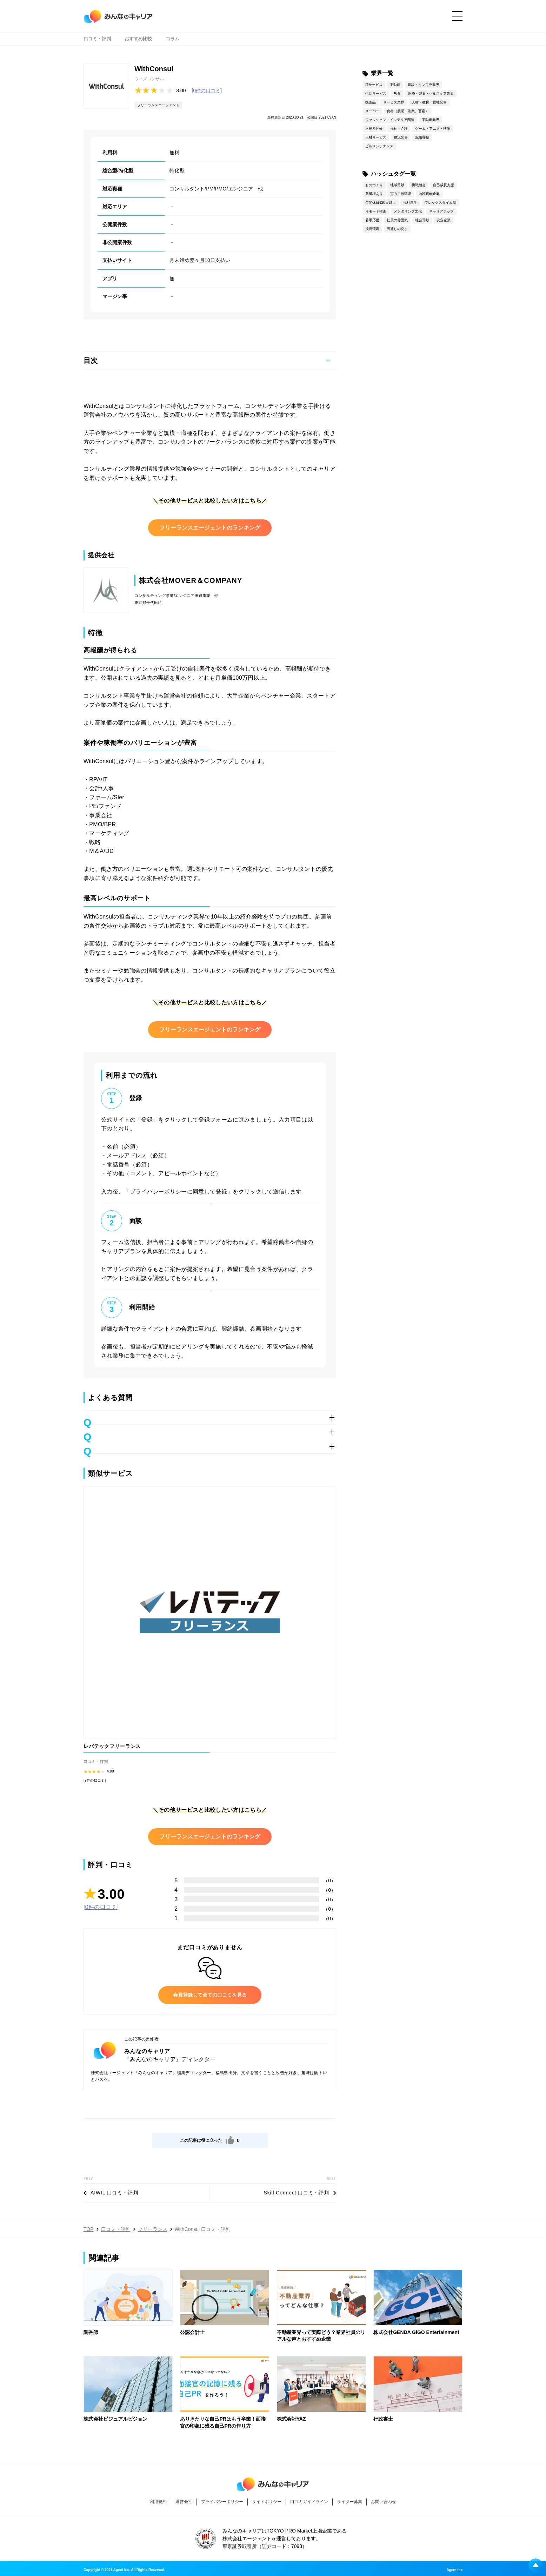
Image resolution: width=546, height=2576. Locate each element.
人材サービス (375, 137)
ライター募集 (349, 2501)
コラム (172, 42)
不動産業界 (430, 120)
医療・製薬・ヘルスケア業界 (431, 93)
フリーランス (152, 2229)
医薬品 (370, 102)
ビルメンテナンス (379, 146)
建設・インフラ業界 (423, 85)
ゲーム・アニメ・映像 (432, 128)
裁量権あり (374, 194)
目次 (91, 360)
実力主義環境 (400, 194)
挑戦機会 (419, 185)
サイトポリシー (266, 2501)
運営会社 (183, 2501)
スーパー (372, 111)
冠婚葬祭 (422, 137)
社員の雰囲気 (397, 220)
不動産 (395, 85)
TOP (89, 2229)
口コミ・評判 (97, 42)
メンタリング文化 (408, 211)
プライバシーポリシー (222, 2501)
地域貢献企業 (429, 194)
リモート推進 (375, 211)
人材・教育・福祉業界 (429, 102)
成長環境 (372, 229)
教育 (397, 93)
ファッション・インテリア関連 (389, 120)
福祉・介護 (399, 128)
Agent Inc (454, 2570)
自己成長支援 (443, 185)
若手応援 (372, 220)
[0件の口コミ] (207, 90)
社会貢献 (422, 220)
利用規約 (158, 2501)
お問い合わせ (383, 2501)
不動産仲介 (374, 128)
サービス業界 (393, 102)
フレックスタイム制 (440, 202)
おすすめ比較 (138, 42)
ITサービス (373, 85)
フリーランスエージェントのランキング (209, 528)
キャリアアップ (441, 211)
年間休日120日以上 (380, 202)
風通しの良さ (397, 229)
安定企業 (444, 220)
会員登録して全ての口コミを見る (210, 1995)
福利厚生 (410, 202)
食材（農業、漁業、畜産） (408, 111)
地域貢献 (397, 185)
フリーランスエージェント (158, 105)
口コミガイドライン (309, 2501)
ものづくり (374, 185)
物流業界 (401, 137)
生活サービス (375, 93)
